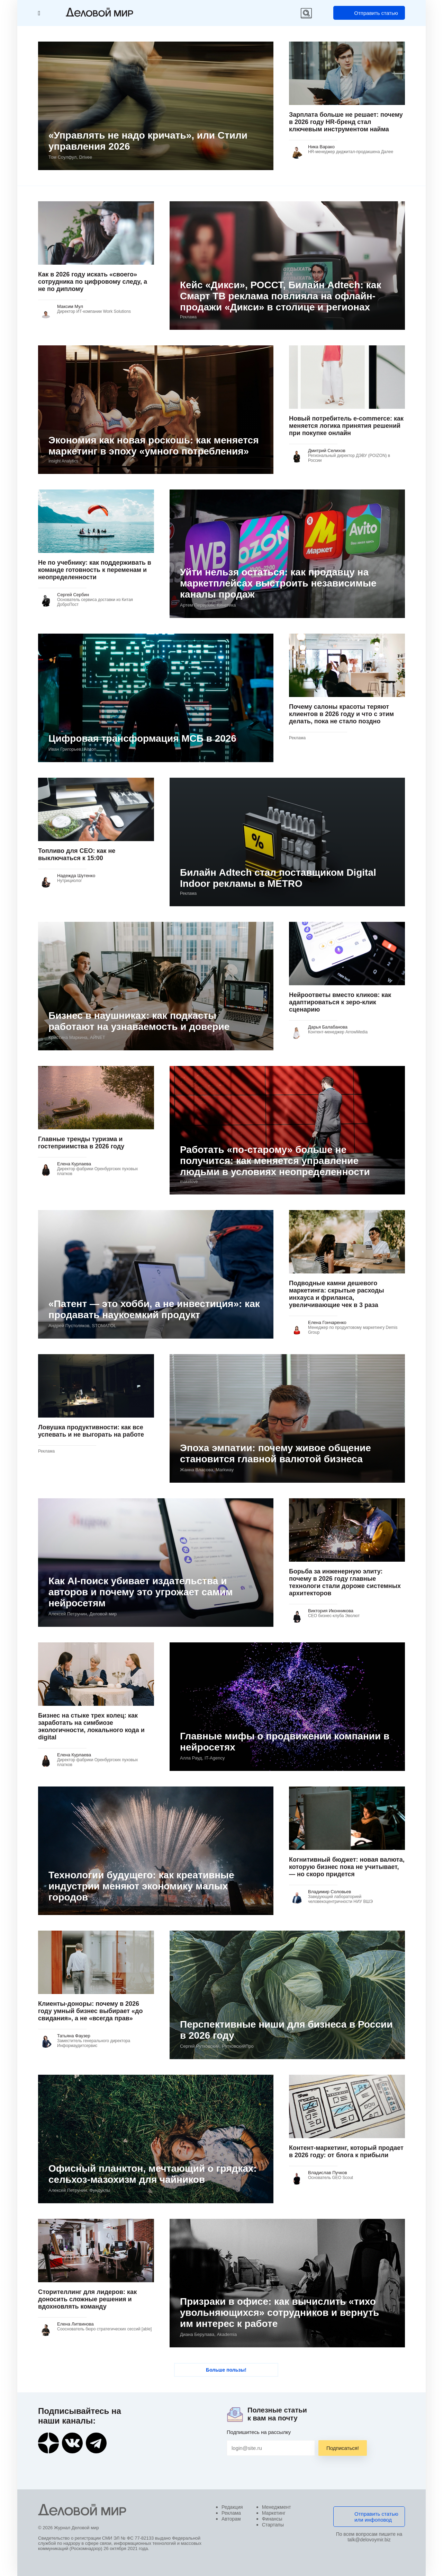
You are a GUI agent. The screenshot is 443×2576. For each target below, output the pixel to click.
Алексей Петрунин (82, 1613)
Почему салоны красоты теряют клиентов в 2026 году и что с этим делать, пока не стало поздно (341, 714)
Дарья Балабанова (327, 1027)
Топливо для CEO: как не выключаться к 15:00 (76, 854)
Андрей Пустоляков (82, 1325)
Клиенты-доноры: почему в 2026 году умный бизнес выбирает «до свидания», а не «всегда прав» (90, 2011)
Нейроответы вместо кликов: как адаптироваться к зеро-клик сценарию (340, 1002)
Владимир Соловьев (329, 1891)
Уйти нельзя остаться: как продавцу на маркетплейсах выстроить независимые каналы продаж (278, 583)
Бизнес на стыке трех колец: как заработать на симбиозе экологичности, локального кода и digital (91, 1726)
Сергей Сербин (73, 594)
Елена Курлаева (74, 1163)
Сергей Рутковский (217, 2046)
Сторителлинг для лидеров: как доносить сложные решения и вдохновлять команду (87, 2299)
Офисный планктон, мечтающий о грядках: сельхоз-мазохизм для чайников (152, 2174)
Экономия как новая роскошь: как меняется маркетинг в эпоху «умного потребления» (153, 446)
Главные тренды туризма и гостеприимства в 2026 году (81, 1143)
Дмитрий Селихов (326, 450)
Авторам (231, 2519)
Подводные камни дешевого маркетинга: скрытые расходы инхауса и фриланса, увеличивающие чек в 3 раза (336, 1294)
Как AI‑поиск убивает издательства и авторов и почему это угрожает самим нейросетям (140, 1592)
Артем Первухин (208, 605)
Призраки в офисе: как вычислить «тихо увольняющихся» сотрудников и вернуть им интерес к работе (279, 2312)
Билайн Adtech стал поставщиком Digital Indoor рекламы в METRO (278, 878)
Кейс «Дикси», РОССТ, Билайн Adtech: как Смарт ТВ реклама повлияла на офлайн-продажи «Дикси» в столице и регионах (280, 296)
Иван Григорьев (72, 749)
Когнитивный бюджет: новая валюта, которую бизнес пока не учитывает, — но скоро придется (347, 1867)
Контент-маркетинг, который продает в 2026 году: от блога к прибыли (346, 2151)
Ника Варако (321, 146)
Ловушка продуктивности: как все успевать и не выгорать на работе (91, 1431)
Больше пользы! (226, 2370)
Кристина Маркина (76, 1037)
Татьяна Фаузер (73, 2035)
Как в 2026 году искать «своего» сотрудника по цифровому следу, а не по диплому (92, 281)
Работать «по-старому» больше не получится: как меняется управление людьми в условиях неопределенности (275, 1160)
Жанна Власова (207, 1469)
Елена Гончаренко (327, 1322)
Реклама (231, 2513)
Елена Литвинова (75, 2324)
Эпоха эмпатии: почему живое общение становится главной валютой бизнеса (275, 1453)
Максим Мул (70, 306)
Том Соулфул (70, 157)
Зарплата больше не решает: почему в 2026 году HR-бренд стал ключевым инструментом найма (346, 122)
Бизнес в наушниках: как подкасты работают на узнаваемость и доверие (138, 1021)
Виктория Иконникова (330, 1610)
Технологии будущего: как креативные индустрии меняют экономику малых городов (141, 1886)
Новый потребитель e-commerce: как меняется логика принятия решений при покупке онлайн (346, 425)
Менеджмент (276, 2507)
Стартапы (273, 2525)
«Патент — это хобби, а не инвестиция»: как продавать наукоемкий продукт (154, 1309)
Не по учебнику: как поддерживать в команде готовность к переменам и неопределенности (94, 570)
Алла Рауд (202, 1758)
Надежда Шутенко (76, 875)
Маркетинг (274, 2513)
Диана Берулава (208, 2334)
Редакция (232, 2507)
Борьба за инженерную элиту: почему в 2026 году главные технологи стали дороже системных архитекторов (345, 1582)
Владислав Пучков (327, 2172)
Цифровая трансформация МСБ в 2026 (142, 738)
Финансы (272, 2519)
